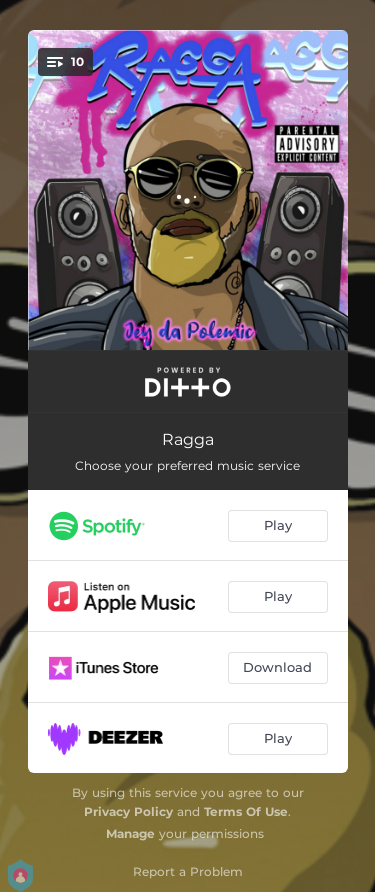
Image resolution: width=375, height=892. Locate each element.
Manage (130, 833)
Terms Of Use (246, 811)
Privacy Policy (128, 811)
